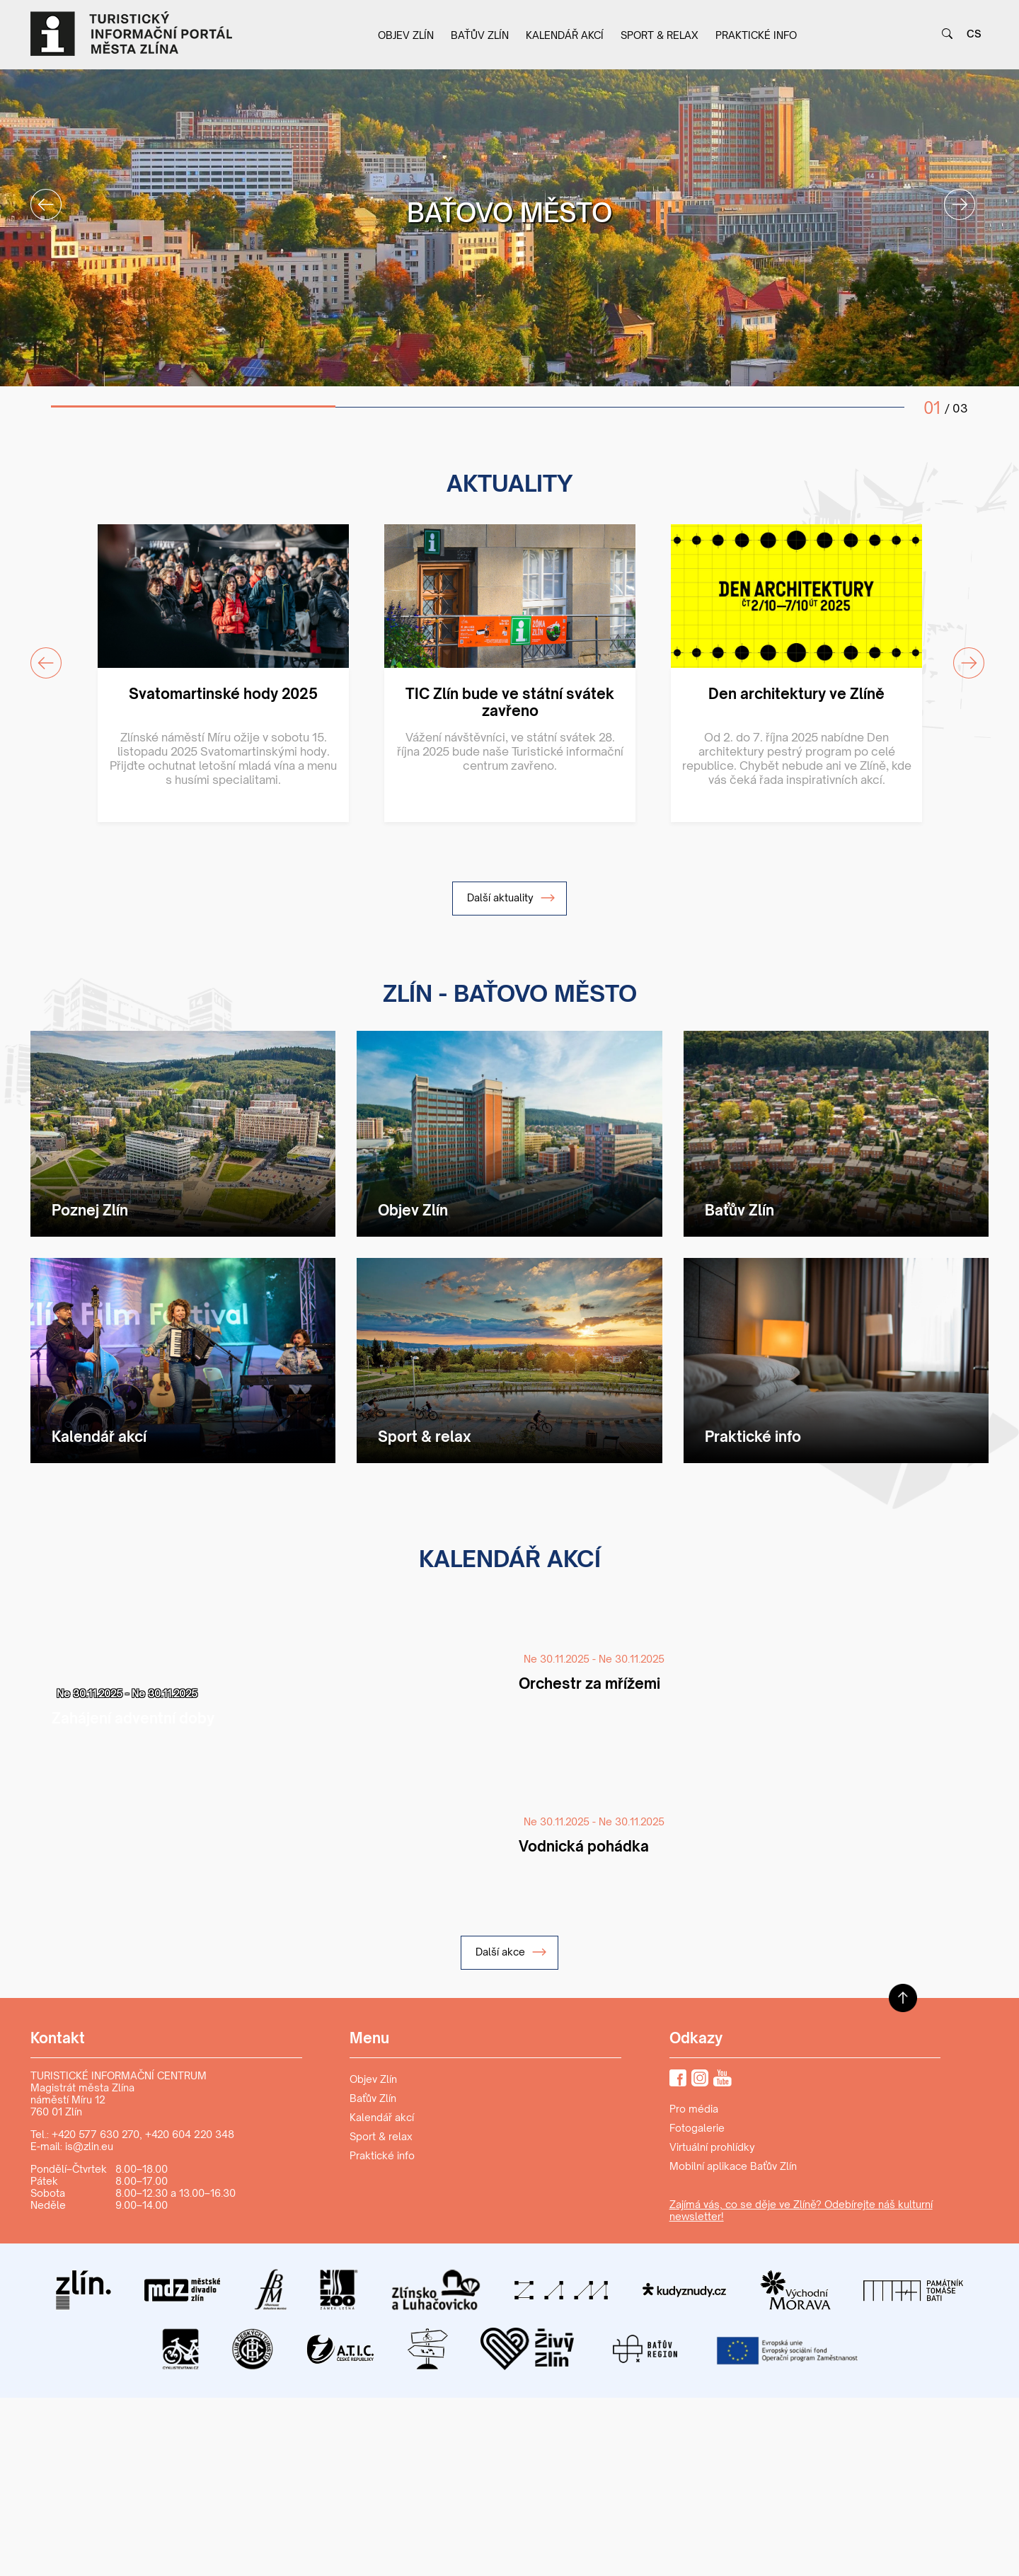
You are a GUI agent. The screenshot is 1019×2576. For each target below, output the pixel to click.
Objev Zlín (406, 35)
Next (951, 196)
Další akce (511, 1952)
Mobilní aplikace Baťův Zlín (733, 2166)
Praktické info (756, 35)
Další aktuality (511, 898)
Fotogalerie (697, 2128)
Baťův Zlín (480, 35)
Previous (37, 196)
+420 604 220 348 (189, 2134)
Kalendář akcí (565, 35)
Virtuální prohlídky (712, 2147)
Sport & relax (659, 35)
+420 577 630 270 (95, 2134)
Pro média (693, 2109)
